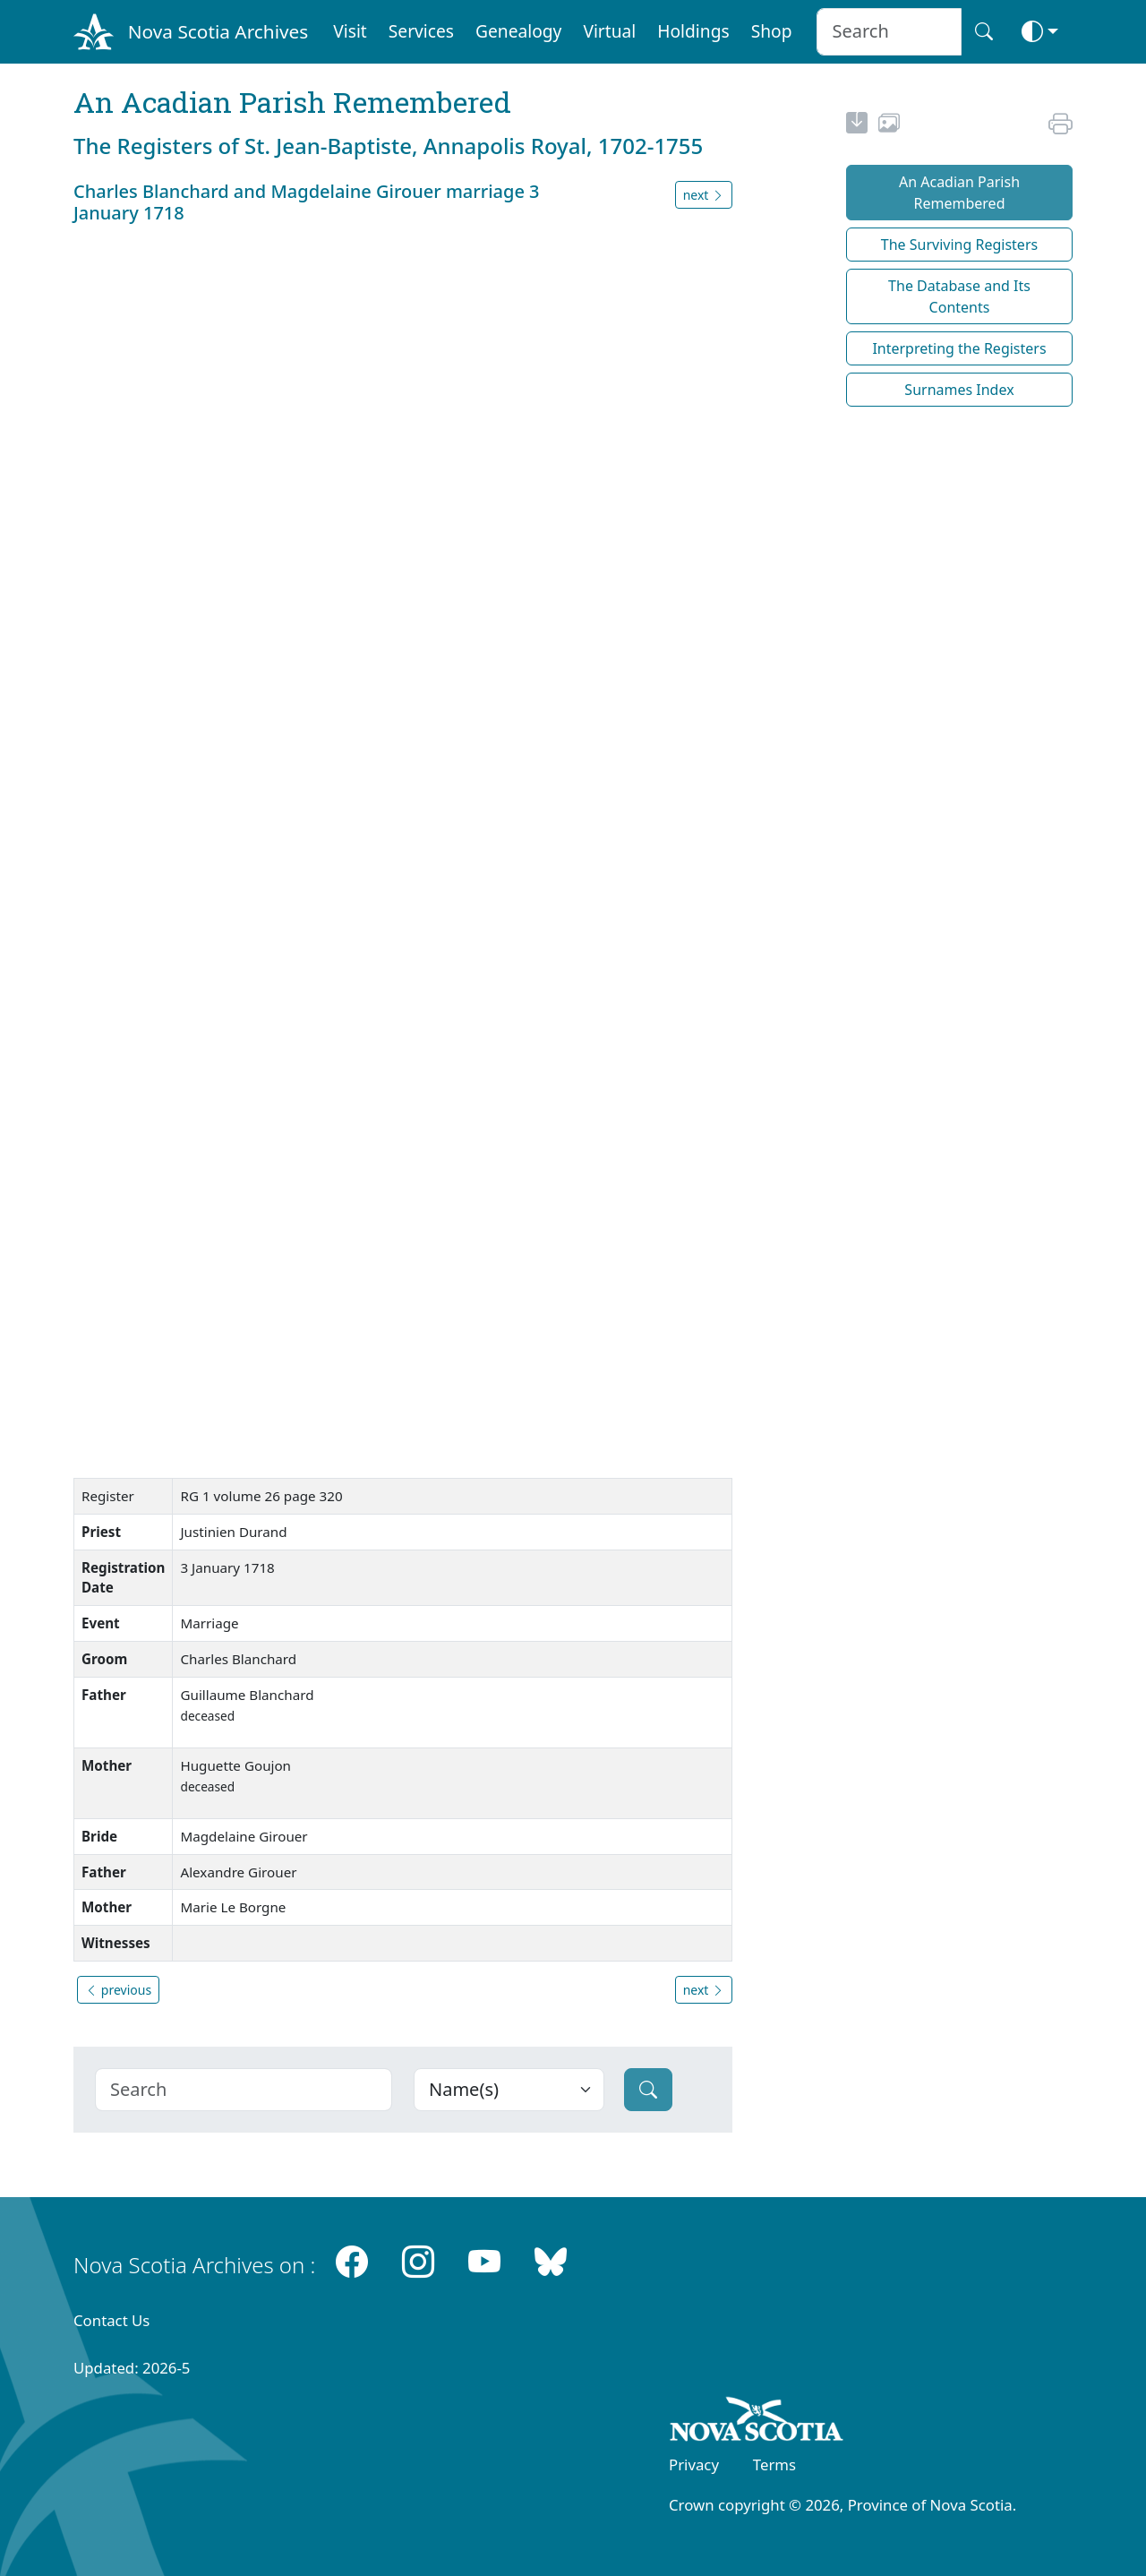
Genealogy (518, 31)
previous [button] (118, 1989)
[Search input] (889, 32)
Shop (771, 31)
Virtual (609, 31)
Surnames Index (958, 389)
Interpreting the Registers (959, 348)
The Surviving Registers (959, 244)
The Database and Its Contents (959, 296)
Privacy (694, 2464)
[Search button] (984, 32)
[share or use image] (889, 125)
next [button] (703, 194)
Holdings (693, 31)
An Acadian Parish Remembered (959, 192)
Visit (350, 31)
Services (421, 31)
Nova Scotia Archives (218, 31)
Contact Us (111, 2320)
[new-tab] (857, 125)
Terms (774, 2464)
